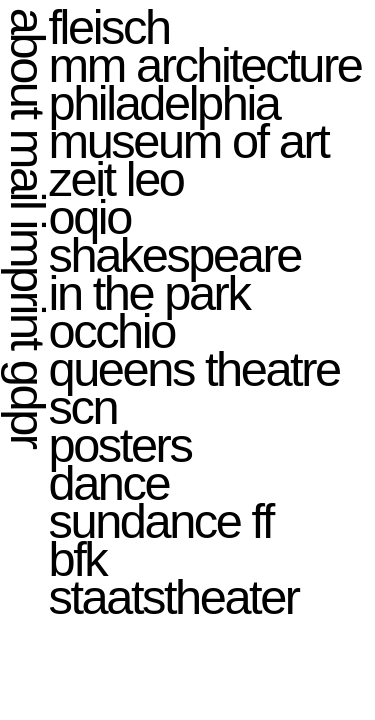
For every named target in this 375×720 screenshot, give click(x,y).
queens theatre (194, 369)
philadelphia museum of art (189, 122)
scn (83, 407)
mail (28, 168)
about (28, 62)
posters (120, 445)
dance (109, 483)
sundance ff (161, 521)
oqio (90, 217)
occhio (112, 331)
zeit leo (116, 179)
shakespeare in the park (175, 274)
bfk (78, 559)
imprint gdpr (28, 333)
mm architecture (205, 65)
